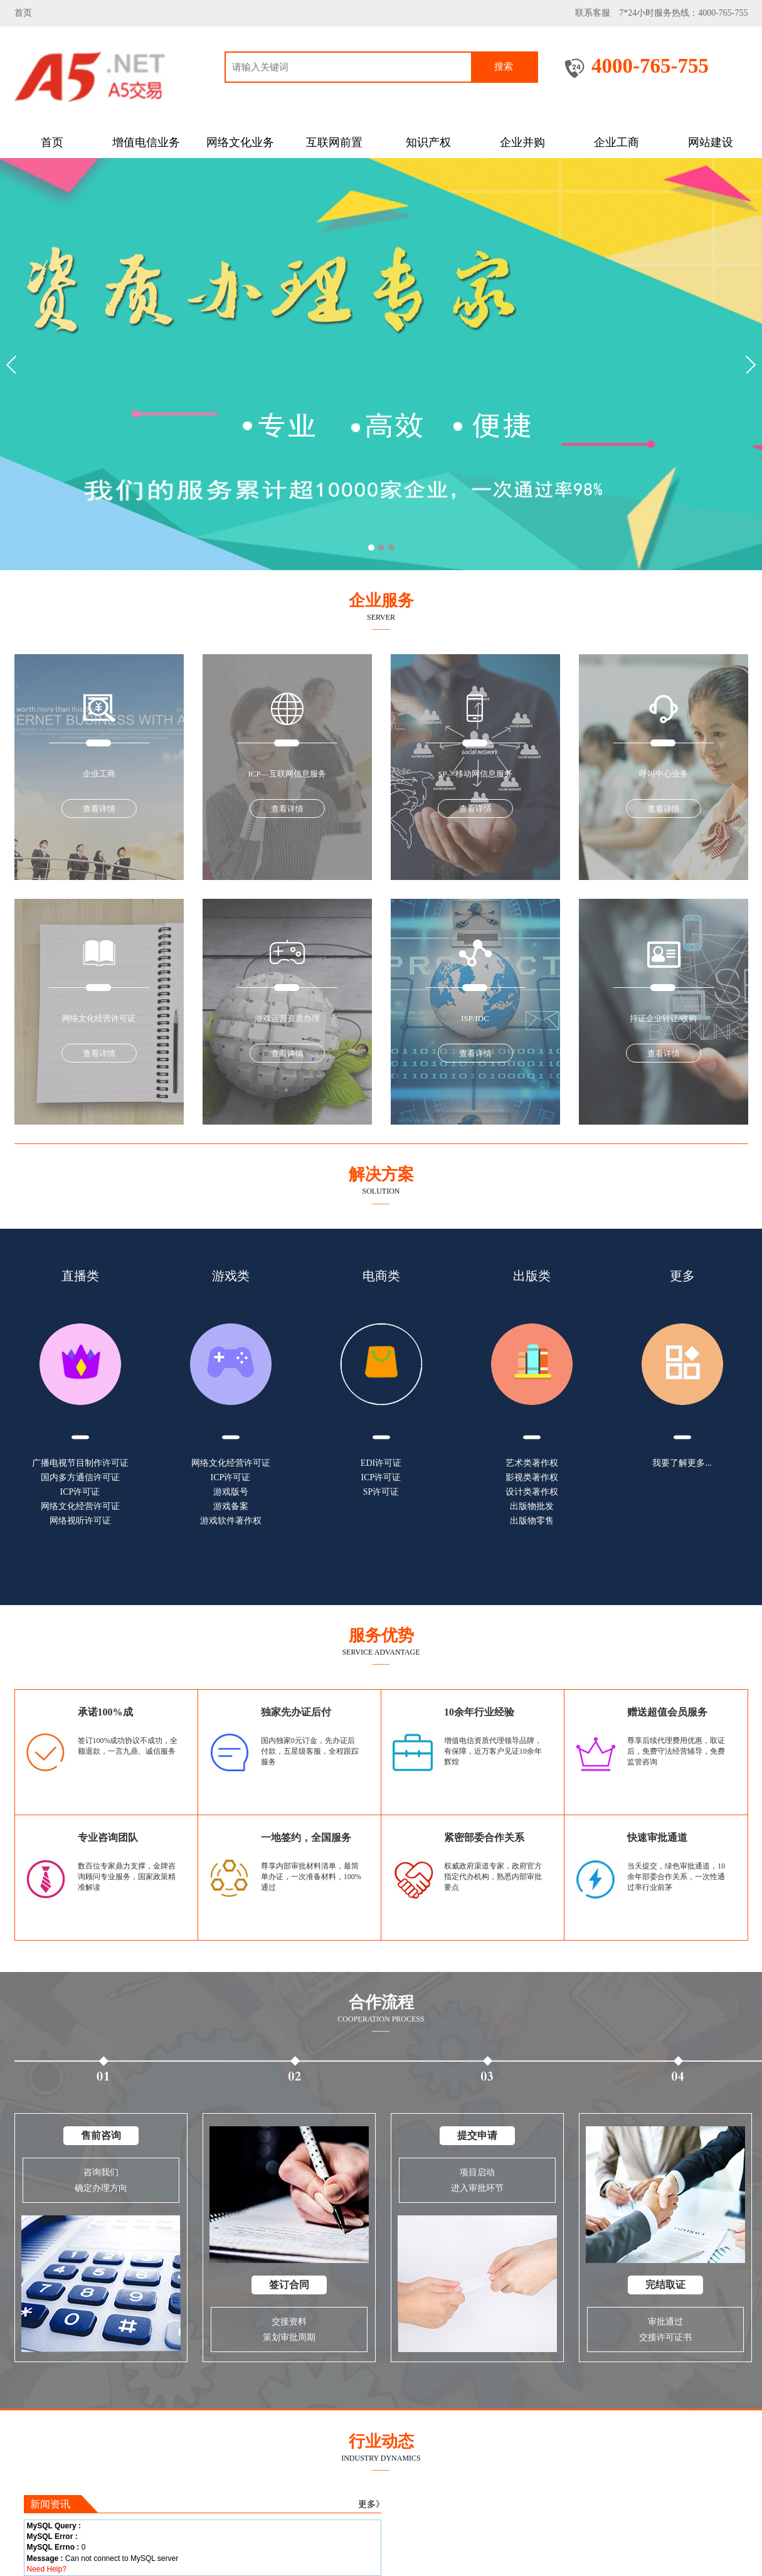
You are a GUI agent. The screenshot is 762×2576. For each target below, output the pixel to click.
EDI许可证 (381, 1463)
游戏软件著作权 (231, 1520)
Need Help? (46, 2569)
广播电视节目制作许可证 (80, 1463)
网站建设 (710, 142)
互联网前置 (334, 142)
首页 (23, 13)
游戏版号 (230, 1492)
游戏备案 (230, 1506)
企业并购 (522, 142)
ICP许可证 (80, 1492)
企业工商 (616, 142)
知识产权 (428, 142)
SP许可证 (381, 1492)
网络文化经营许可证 (80, 1506)
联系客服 (592, 13)
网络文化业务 (240, 142)
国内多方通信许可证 (80, 1477)
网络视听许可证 (80, 1520)
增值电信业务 (146, 142)
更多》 (371, 2504)
